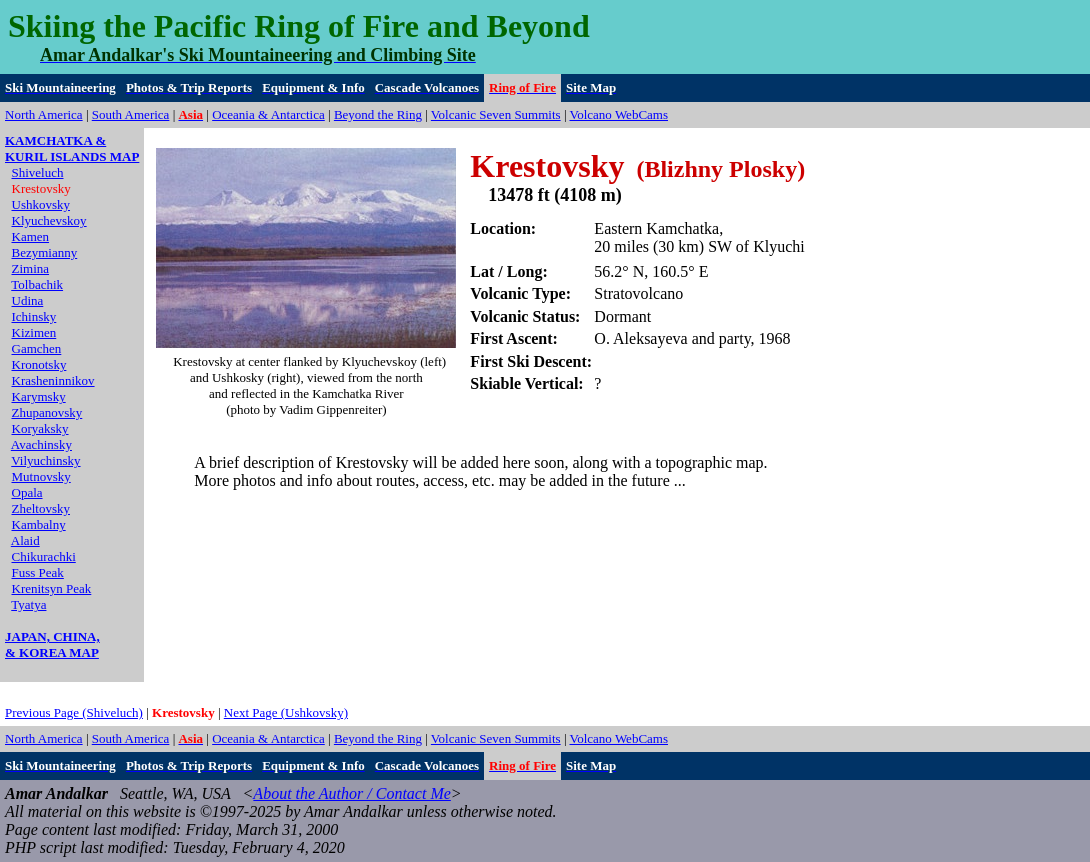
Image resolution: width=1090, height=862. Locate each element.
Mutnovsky (41, 476)
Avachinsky (41, 444)
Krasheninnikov (53, 380)
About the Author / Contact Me (351, 793)
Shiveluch (38, 172)
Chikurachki (44, 556)
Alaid (25, 540)
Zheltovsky (41, 508)
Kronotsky (39, 364)
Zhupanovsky (47, 412)
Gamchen (37, 348)
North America (44, 114)
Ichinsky (34, 316)
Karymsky (39, 396)
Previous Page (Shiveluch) (74, 712)
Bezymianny (45, 252)
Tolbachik (37, 284)
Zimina (31, 268)
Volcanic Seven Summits (496, 114)
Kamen (31, 236)
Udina (28, 300)
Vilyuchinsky (45, 460)
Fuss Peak (38, 572)
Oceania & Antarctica (268, 114)
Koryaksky (40, 428)
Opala (27, 492)
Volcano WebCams (619, 114)
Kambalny (39, 524)
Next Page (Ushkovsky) (286, 712)
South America (131, 114)
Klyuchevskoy (49, 220)
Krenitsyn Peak (52, 588)
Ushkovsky (41, 204)
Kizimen (34, 332)
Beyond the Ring (378, 114)
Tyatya (28, 604)
